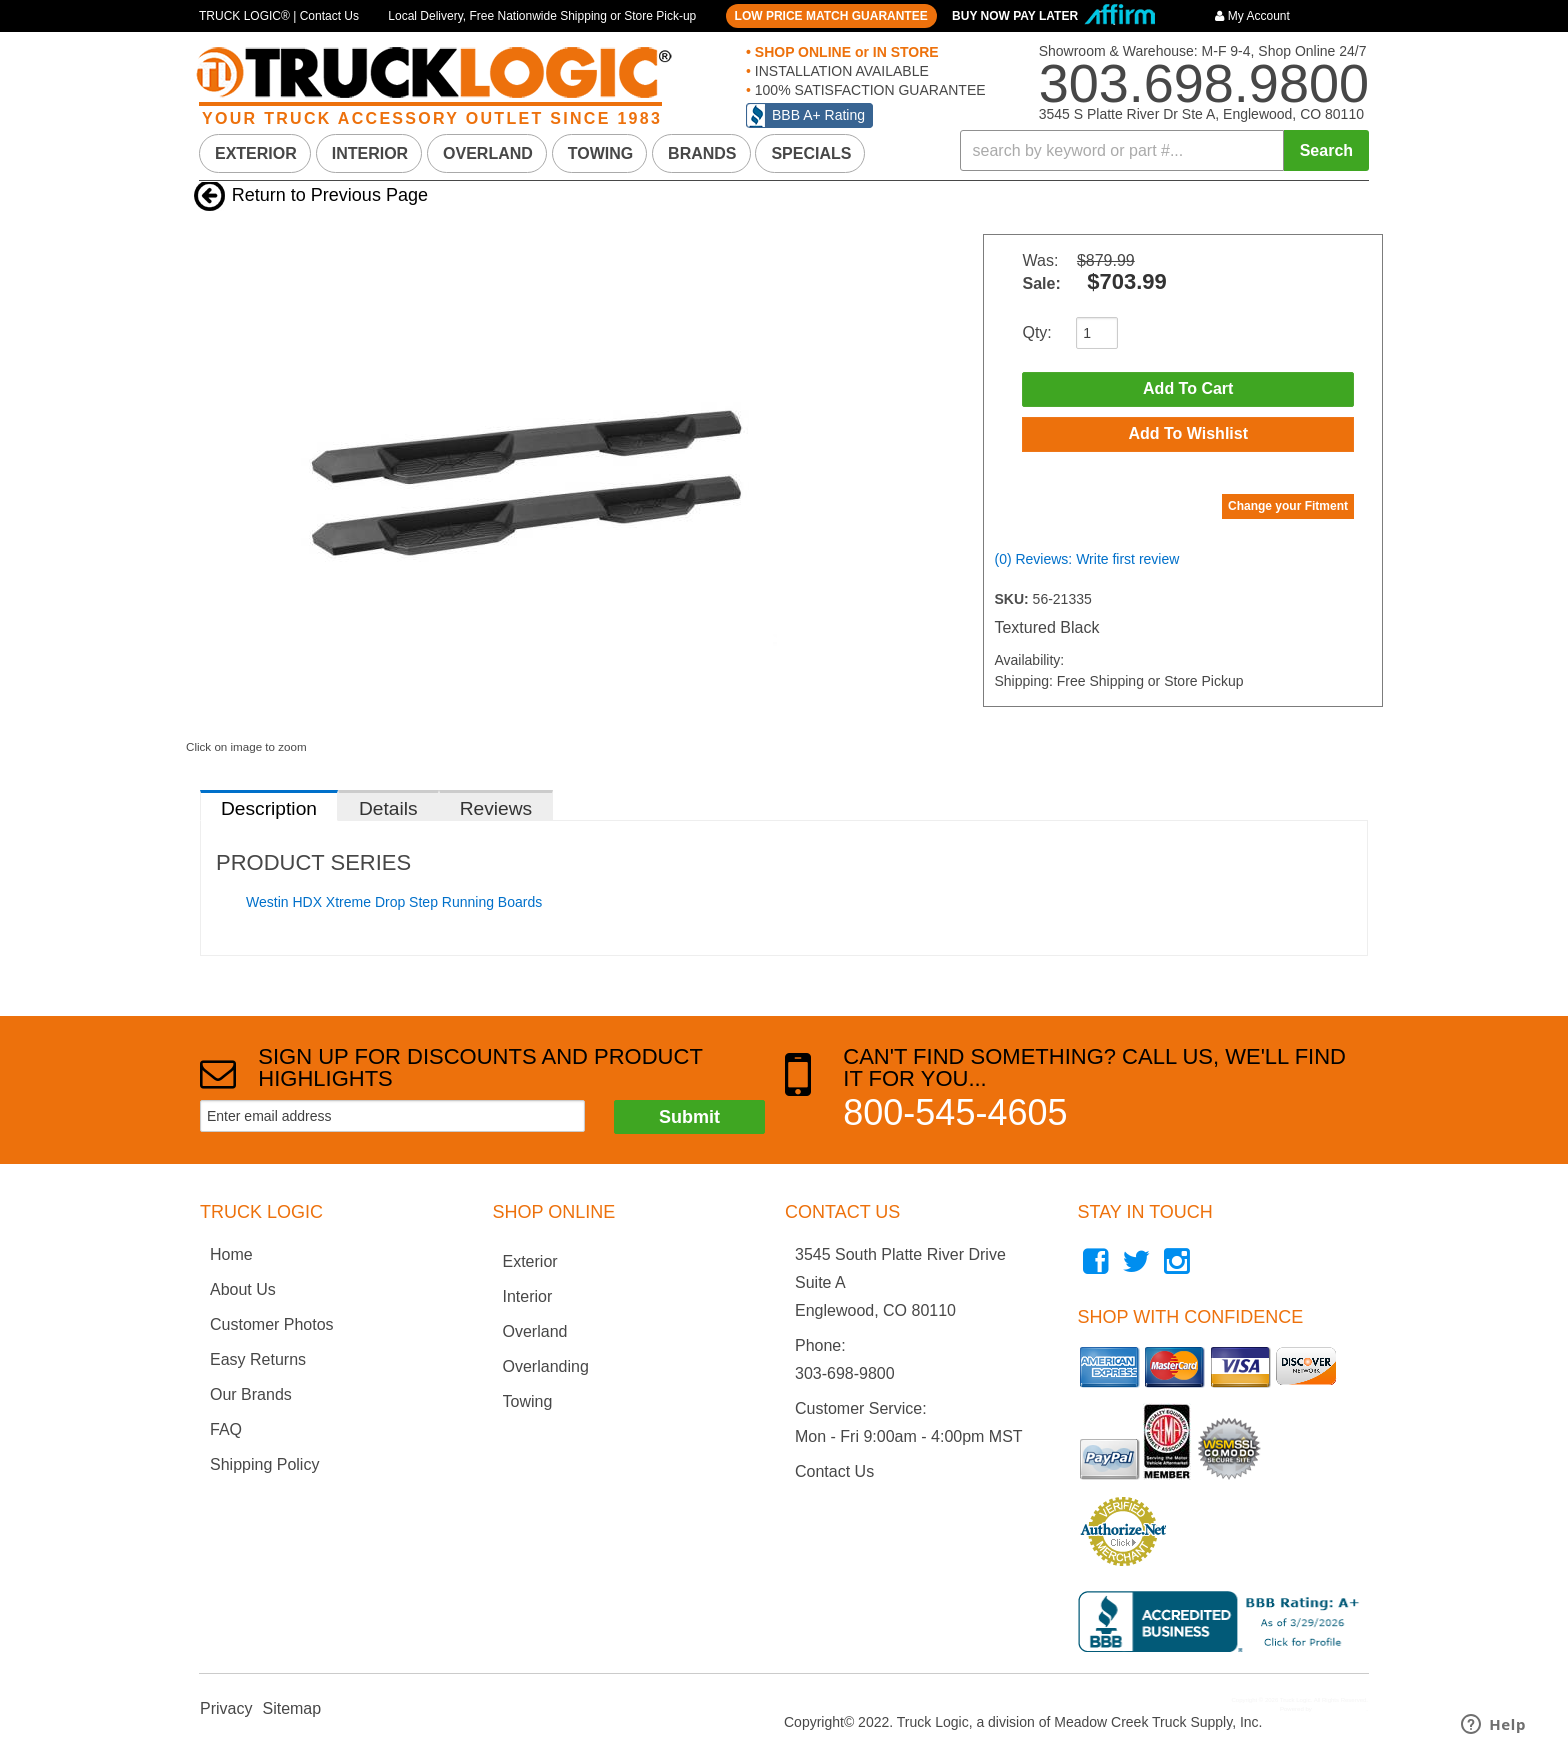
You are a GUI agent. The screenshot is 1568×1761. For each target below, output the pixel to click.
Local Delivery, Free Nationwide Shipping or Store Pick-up (542, 16)
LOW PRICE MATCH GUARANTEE (831, 16)
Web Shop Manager (1339, 1709)
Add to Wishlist (1188, 435)
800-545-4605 (955, 1112)
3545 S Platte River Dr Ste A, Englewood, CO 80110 (1201, 114)
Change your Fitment (1288, 508)
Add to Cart (1188, 389)
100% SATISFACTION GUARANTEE (868, 90)
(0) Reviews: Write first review (1086, 561)
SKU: (1013, 601)
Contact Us (834, 1471)
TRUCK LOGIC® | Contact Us (279, 16)
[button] (1165, 150)
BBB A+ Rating (818, 115)
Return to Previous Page (330, 195)
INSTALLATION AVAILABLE (840, 71)
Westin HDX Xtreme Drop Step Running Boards (394, 902)
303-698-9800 (845, 1373)
